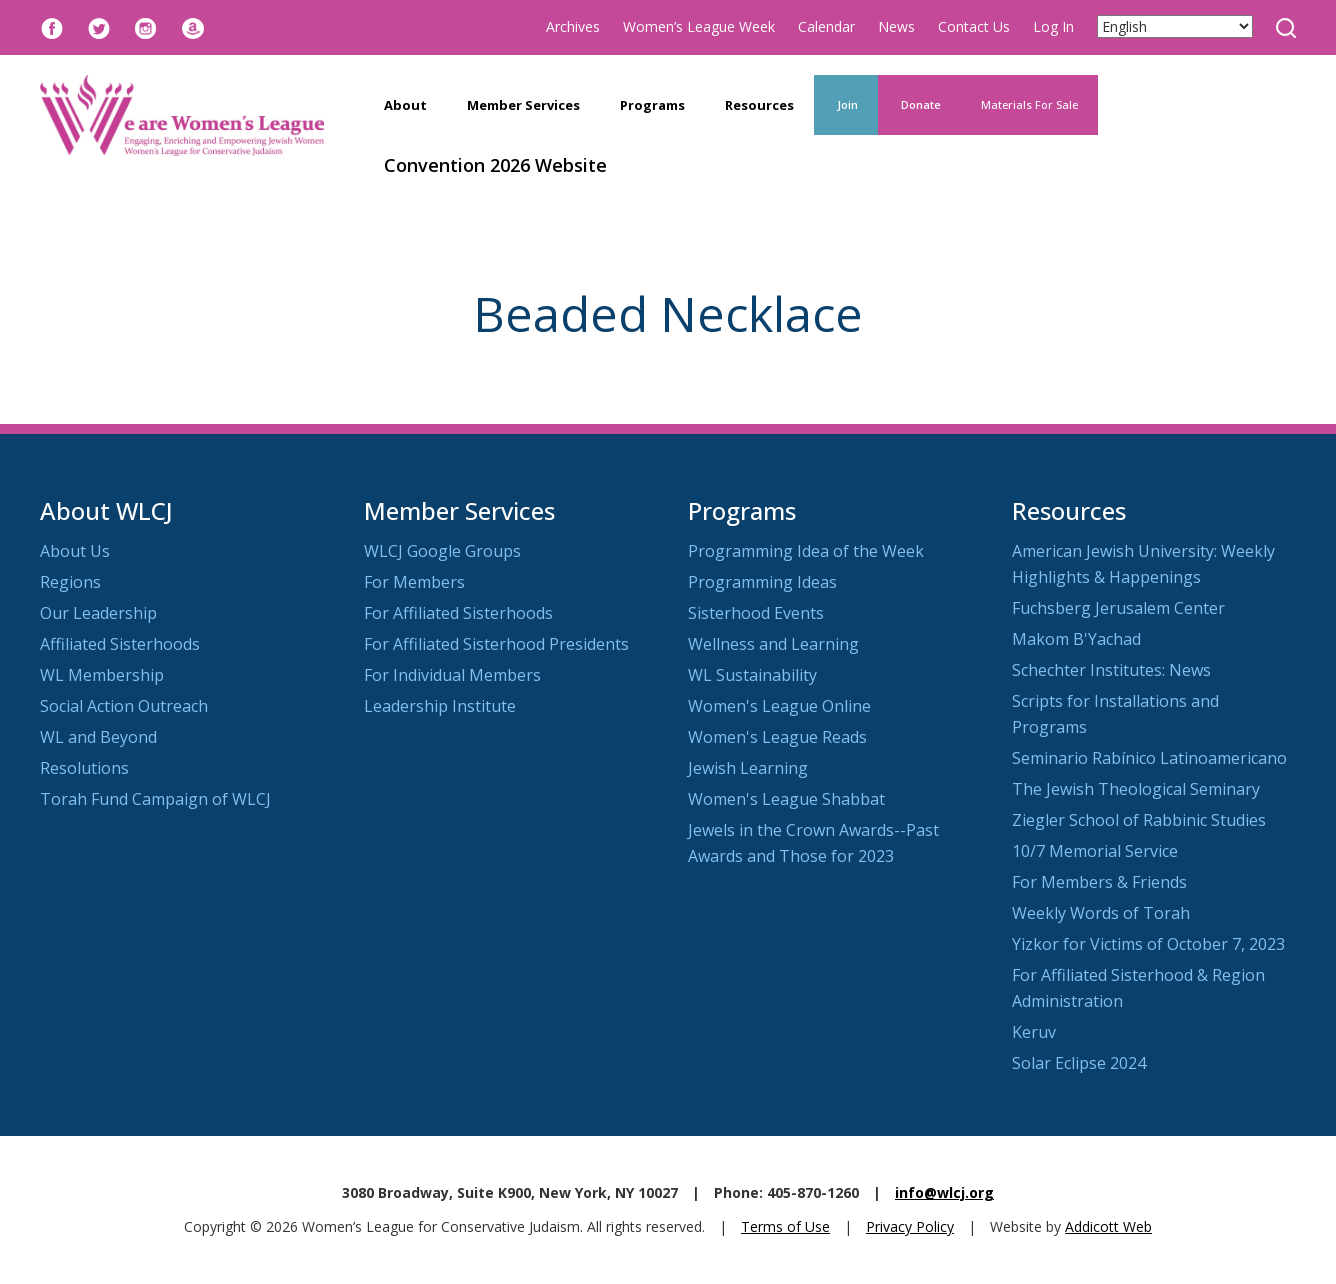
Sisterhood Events (756, 613)
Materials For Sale (1029, 104)
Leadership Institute (440, 706)
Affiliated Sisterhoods (120, 644)
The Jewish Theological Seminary (1136, 789)
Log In (1053, 26)
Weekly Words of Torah (1101, 913)
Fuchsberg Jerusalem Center (1118, 608)
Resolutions (84, 768)
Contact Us (974, 26)
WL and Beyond (98, 737)
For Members (414, 582)
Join (846, 104)
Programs (652, 105)
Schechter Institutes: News (1111, 670)
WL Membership (102, 675)
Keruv (1034, 1032)
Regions (70, 582)
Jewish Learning (748, 768)
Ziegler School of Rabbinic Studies (1139, 820)
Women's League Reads (777, 737)
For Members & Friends (1099, 882)
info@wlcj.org (944, 1192)
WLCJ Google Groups (442, 551)
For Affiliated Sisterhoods (458, 613)
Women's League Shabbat (786, 799)
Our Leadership (98, 613)
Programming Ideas (762, 582)
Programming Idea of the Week (806, 551)
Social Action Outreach (124, 706)
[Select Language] (1175, 26)
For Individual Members (452, 675)
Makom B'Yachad (1076, 639)
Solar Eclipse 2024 (1079, 1063)
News (896, 26)
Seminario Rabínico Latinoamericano (1149, 758)
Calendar (826, 26)
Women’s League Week (699, 26)
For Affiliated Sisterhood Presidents (496, 644)
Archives (573, 26)
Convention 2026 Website (495, 165)
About (405, 105)
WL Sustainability (752, 675)
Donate (919, 104)
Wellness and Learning (773, 644)
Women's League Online (779, 706)
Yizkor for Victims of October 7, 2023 (1148, 944)
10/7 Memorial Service (1095, 851)
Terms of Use (785, 1226)
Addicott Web (1108, 1226)
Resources (759, 105)
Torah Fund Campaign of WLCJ (155, 799)
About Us (75, 551)
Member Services (523, 105)
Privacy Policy (910, 1226)
